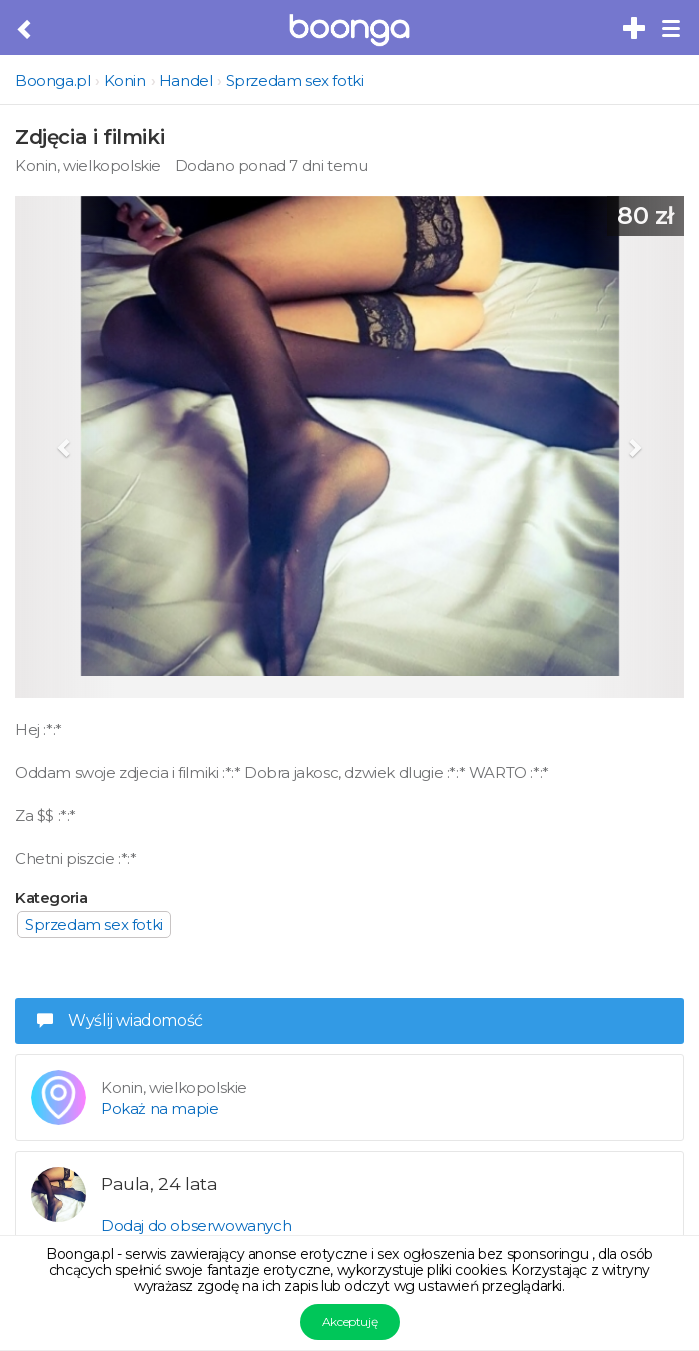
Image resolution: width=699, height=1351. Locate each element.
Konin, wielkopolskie (88, 165)
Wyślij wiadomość (120, 1020)
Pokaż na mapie (159, 1108)
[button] (65, 447)
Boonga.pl (52, 80)
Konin (125, 80)
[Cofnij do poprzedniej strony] (25, 30)
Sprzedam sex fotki (295, 80)
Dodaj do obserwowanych (196, 1225)
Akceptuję (349, 1321)
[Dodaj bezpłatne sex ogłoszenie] (635, 29)
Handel (186, 80)
